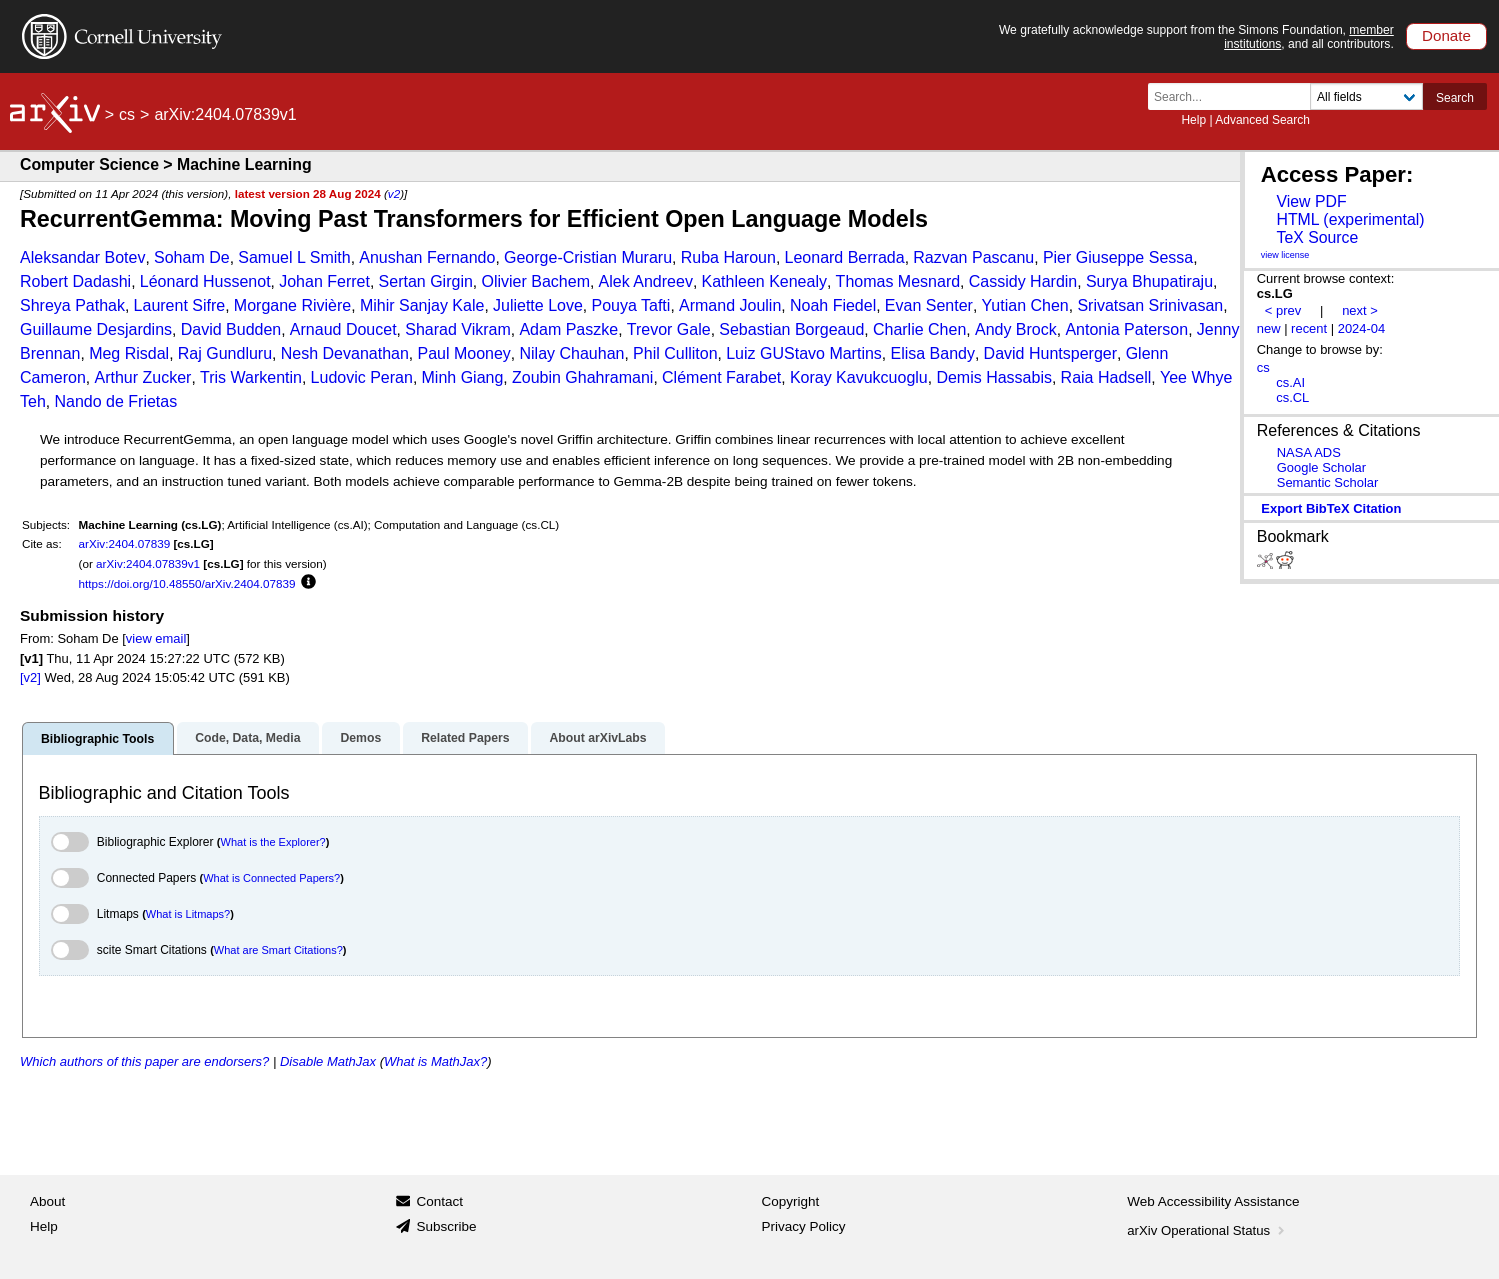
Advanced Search (1262, 120)
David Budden (231, 329)
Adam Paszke (568, 329)
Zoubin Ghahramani (582, 377)
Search (1455, 98)
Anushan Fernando (427, 257)
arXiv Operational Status (1207, 1230)
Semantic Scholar (1328, 482)
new (1269, 328)
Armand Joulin (730, 305)
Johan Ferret (324, 281)
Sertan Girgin (426, 281)
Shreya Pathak (72, 305)
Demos (360, 738)
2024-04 (1362, 328)
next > (1360, 310)
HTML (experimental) (1350, 219)
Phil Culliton (675, 353)
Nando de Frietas (115, 401)
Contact (439, 1201)
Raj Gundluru (225, 353)
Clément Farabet (721, 377)
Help (1193, 120)
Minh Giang (463, 377)
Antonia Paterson (1126, 329)
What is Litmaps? (188, 914)
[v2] (30, 677)
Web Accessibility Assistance (1213, 1201)
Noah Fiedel (833, 305)
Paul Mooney (463, 353)
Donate (1446, 35)
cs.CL (1292, 397)
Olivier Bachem (535, 281)
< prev (1283, 310)
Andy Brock (1016, 329)
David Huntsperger (1050, 353)
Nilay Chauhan (572, 353)
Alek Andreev (646, 281)
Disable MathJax (328, 1061)
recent (1309, 328)
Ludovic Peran (362, 377)
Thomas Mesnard (898, 281)
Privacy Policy (804, 1226)
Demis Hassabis (994, 377)
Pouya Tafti (631, 305)
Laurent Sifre (180, 305)
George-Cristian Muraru (588, 257)
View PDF (1311, 201)
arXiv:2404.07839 (125, 543)
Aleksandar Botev (82, 257)
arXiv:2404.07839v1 (148, 563)
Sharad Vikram (458, 329)
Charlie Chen (919, 329)
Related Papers (465, 738)
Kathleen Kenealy (764, 281)
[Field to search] (1366, 96)
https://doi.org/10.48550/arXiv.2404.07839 (187, 583)
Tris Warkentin (251, 377)
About (47, 1201)
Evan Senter (929, 305)
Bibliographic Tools (97, 739)
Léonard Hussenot (205, 281)
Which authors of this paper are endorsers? (144, 1061)
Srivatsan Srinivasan (1150, 305)
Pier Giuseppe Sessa (1118, 257)
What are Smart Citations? (278, 950)
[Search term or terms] (1235, 96)
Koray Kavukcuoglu (859, 377)
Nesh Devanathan (345, 353)
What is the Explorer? (273, 842)
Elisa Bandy (932, 353)
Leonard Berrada (845, 257)
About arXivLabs (597, 738)
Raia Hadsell (1106, 377)
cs (127, 114)
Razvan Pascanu (973, 257)
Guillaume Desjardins (96, 329)
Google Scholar (1321, 467)
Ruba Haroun (728, 257)
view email (156, 638)
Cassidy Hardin (1023, 281)
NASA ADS (1309, 452)
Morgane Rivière (292, 305)
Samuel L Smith (294, 257)
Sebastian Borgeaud (791, 329)
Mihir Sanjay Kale (422, 305)
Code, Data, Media (247, 738)
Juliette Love (538, 305)
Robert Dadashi (75, 281)
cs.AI (1290, 382)
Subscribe (446, 1226)
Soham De (192, 257)
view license (1285, 255)
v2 (394, 193)
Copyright (791, 1201)
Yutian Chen (1025, 305)
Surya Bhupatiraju (1149, 281)
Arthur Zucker (142, 377)
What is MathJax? (435, 1061)
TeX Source (1317, 237)
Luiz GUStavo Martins (804, 353)
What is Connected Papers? (271, 878)
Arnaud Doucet (343, 329)
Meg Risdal (129, 353)
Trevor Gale (669, 329)
